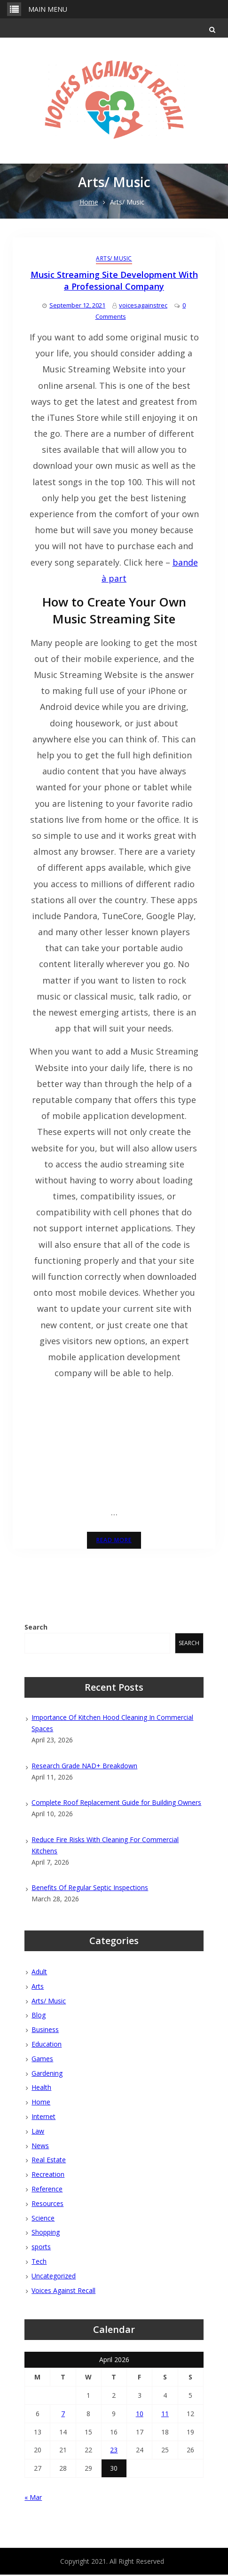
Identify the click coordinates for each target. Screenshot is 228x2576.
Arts (37, 1987)
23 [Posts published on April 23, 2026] (114, 2451)
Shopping (45, 2233)
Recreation (47, 2175)
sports (41, 2248)
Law (37, 2132)
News (40, 2146)
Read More (114, 1541)
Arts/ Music (114, 259)
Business (45, 2030)
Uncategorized (53, 2277)
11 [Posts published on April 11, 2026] (165, 2415)
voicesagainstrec (143, 306)
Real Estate (48, 2161)
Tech (39, 2262)
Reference (47, 2190)
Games (42, 2060)
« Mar (33, 2498)
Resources (47, 2204)
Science (43, 2218)
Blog (38, 2016)
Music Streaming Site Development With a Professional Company (114, 281)
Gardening (47, 2074)
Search (35, 1628)
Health (41, 2088)
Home (40, 2103)
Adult (39, 1973)
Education (46, 2045)
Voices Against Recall (63, 2291)
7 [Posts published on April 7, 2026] (63, 2415)
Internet (43, 2117)
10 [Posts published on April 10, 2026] (139, 2415)
